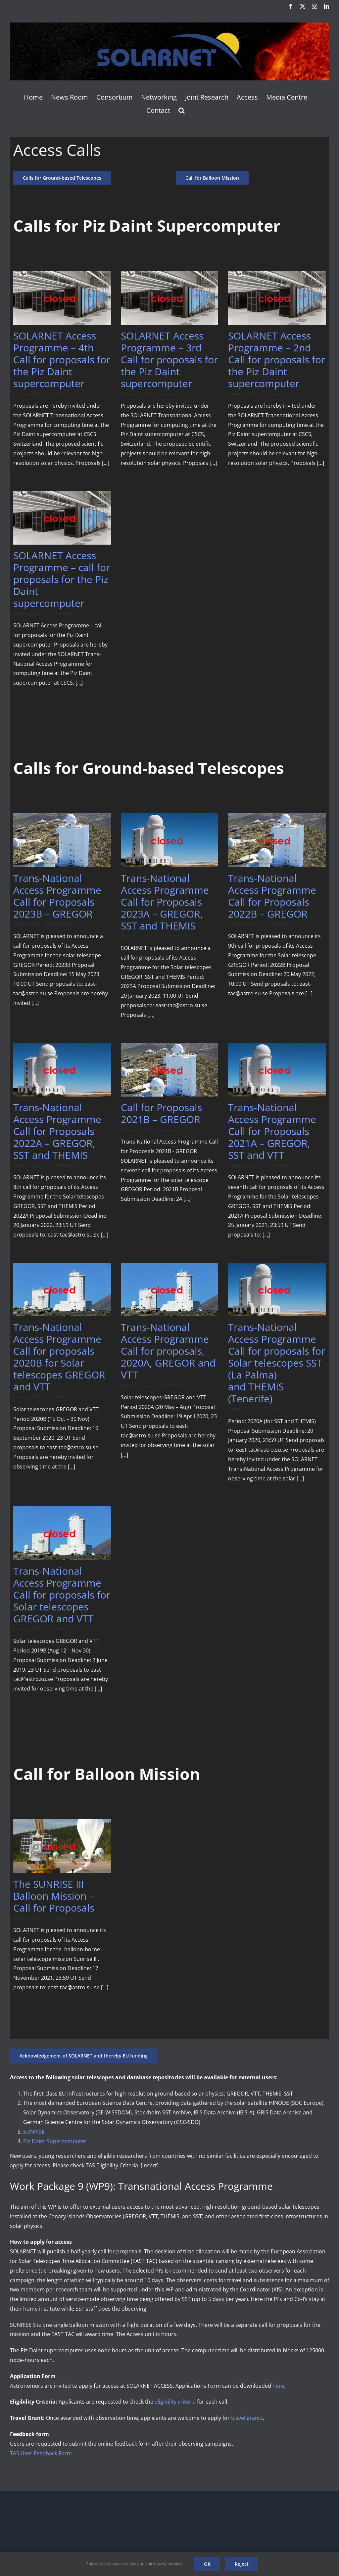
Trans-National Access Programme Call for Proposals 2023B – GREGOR (57, 896)
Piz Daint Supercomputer (54, 2141)
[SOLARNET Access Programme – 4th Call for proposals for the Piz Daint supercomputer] (62, 298)
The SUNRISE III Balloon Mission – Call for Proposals (53, 1896)
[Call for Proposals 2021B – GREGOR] (169, 1070)
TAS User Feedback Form (41, 2453)
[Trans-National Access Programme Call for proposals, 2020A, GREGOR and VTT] (169, 1289)
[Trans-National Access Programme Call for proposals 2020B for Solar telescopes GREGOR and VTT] (62, 1289)
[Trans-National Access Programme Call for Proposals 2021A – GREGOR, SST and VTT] (277, 1070)
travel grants (247, 2417)
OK (207, 2564)
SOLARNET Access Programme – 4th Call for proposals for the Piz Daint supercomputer (61, 359)
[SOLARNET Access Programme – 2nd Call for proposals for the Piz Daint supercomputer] (277, 298)
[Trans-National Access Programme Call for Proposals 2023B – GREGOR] (62, 840)
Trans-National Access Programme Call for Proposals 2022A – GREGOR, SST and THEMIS (57, 1131)
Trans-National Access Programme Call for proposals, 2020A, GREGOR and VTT (168, 1350)
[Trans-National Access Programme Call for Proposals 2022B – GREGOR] (277, 840)
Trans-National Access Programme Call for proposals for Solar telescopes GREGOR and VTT (61, 1594)
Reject (242, 2564)
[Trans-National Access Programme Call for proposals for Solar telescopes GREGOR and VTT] (62, 1533)
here (278, 2385)
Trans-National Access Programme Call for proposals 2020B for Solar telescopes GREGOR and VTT (59, 1356)
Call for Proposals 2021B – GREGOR (161, 1113)
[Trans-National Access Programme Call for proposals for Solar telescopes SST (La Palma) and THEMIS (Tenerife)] (277, 1289)
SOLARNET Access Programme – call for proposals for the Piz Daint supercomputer (61, 579)
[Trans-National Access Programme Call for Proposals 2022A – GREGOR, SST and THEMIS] (62, 1070)
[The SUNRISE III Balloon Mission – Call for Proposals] (62, 1846)
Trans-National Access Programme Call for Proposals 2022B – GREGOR (272, 896)
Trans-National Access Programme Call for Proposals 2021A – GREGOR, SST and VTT (272, 1131)
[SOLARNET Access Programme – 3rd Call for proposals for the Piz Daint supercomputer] (169, 298)
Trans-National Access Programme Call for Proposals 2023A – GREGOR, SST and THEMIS (165, 901)
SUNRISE (34, 2131)
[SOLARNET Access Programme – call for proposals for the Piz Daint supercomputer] (62, 518)
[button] (181, 110)
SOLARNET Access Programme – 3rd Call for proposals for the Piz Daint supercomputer (169, 359)
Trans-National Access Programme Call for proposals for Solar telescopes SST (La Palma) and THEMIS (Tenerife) (276, 1362)
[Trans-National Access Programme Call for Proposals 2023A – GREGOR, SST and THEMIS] (169, 840)
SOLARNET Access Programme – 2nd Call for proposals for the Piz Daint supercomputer (276, 359)
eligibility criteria (175, 2401)
